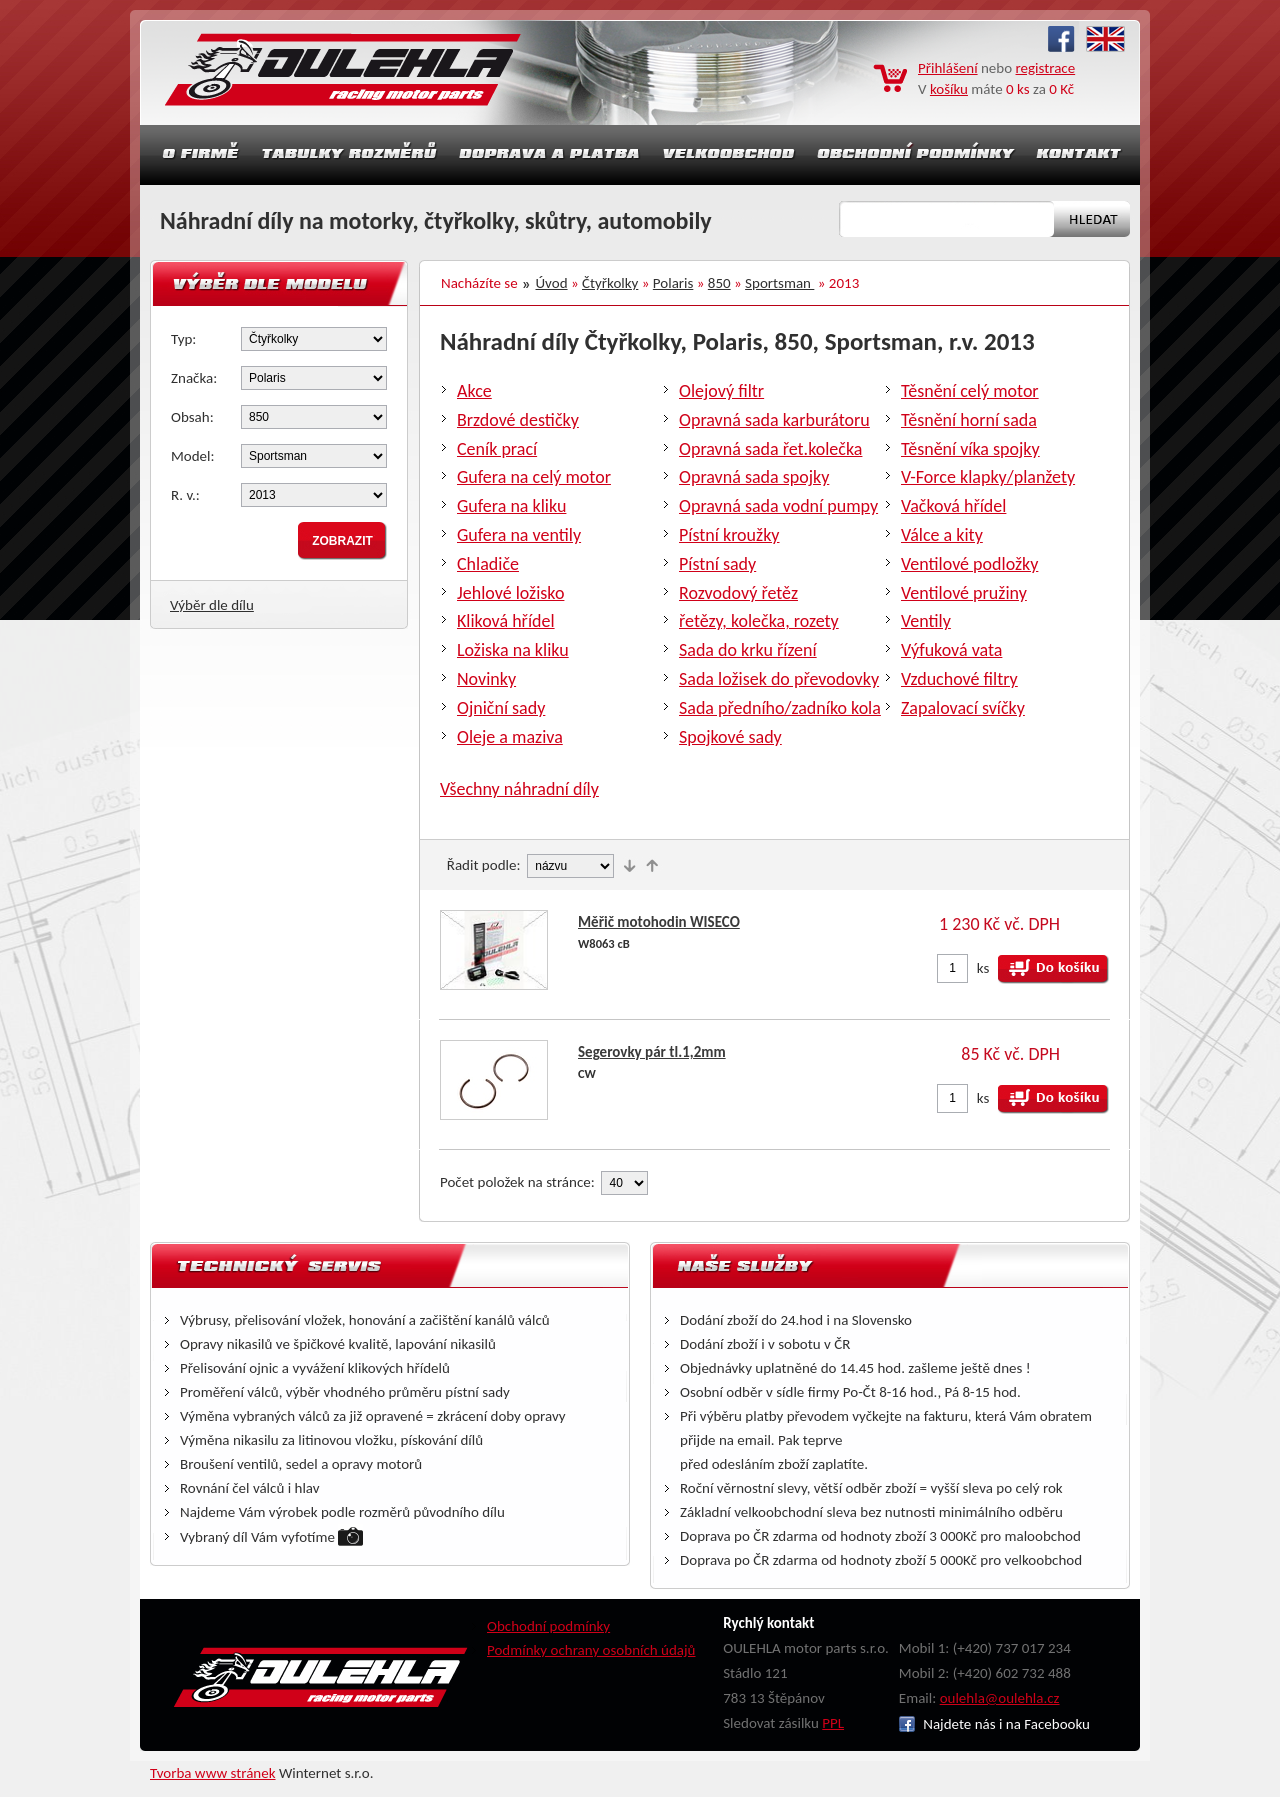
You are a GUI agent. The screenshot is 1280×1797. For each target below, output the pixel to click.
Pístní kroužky (729, 535)
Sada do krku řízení (748, 650)
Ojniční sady (501, 708)
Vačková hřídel (953, 506)
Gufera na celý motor (534, 477)
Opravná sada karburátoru (774, 420)
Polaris (673, 283)
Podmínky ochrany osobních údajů (591, 1650)
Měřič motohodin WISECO (659, 922)
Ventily (926, 621)
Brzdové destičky (518, 420)
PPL (833, 1723)
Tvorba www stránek (213, 1773)
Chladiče (488, 564)
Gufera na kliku (511, 506)
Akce (474, 391)
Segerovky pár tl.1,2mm (652, 1052)
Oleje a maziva (510, 737)
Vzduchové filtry (959, 679)
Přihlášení (948, 68)
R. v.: (185, 495)
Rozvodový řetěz (738, 593)
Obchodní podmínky (548, 1626)
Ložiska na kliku (513, 650)
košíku (949, 89)
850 (719, 283)
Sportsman (779, 283)
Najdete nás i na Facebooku (994, 1724)
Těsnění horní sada (969, 420)
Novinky (486, 679)
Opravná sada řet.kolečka (770, 449)
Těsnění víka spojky (970, 449)
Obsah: (192, 417)
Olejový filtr (721, 391)
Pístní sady (717, 564)
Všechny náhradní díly (519, 789)
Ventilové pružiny (964, 593)
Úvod (552, 283)
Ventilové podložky (969, 564)
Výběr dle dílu (212, 605)
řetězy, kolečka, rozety (759, 621)
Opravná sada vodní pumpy (778, 506)
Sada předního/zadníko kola (780, 708)
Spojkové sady (730, 737)
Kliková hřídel (506, 621)
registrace (1046, 68)
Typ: (183, 339)
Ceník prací (497, 449)
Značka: (194, 378)
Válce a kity (942, 535)
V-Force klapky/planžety (988, 477)
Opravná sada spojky (754, 477)
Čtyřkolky (610, 283)
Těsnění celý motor (970, 391)
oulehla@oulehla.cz (1000, 1698)
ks (983, 968)
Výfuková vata (951, 650)
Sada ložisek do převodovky (779, 679)
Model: (193, 456)
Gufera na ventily (519, 535)
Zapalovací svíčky (963, 708)
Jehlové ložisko (510, 593)
